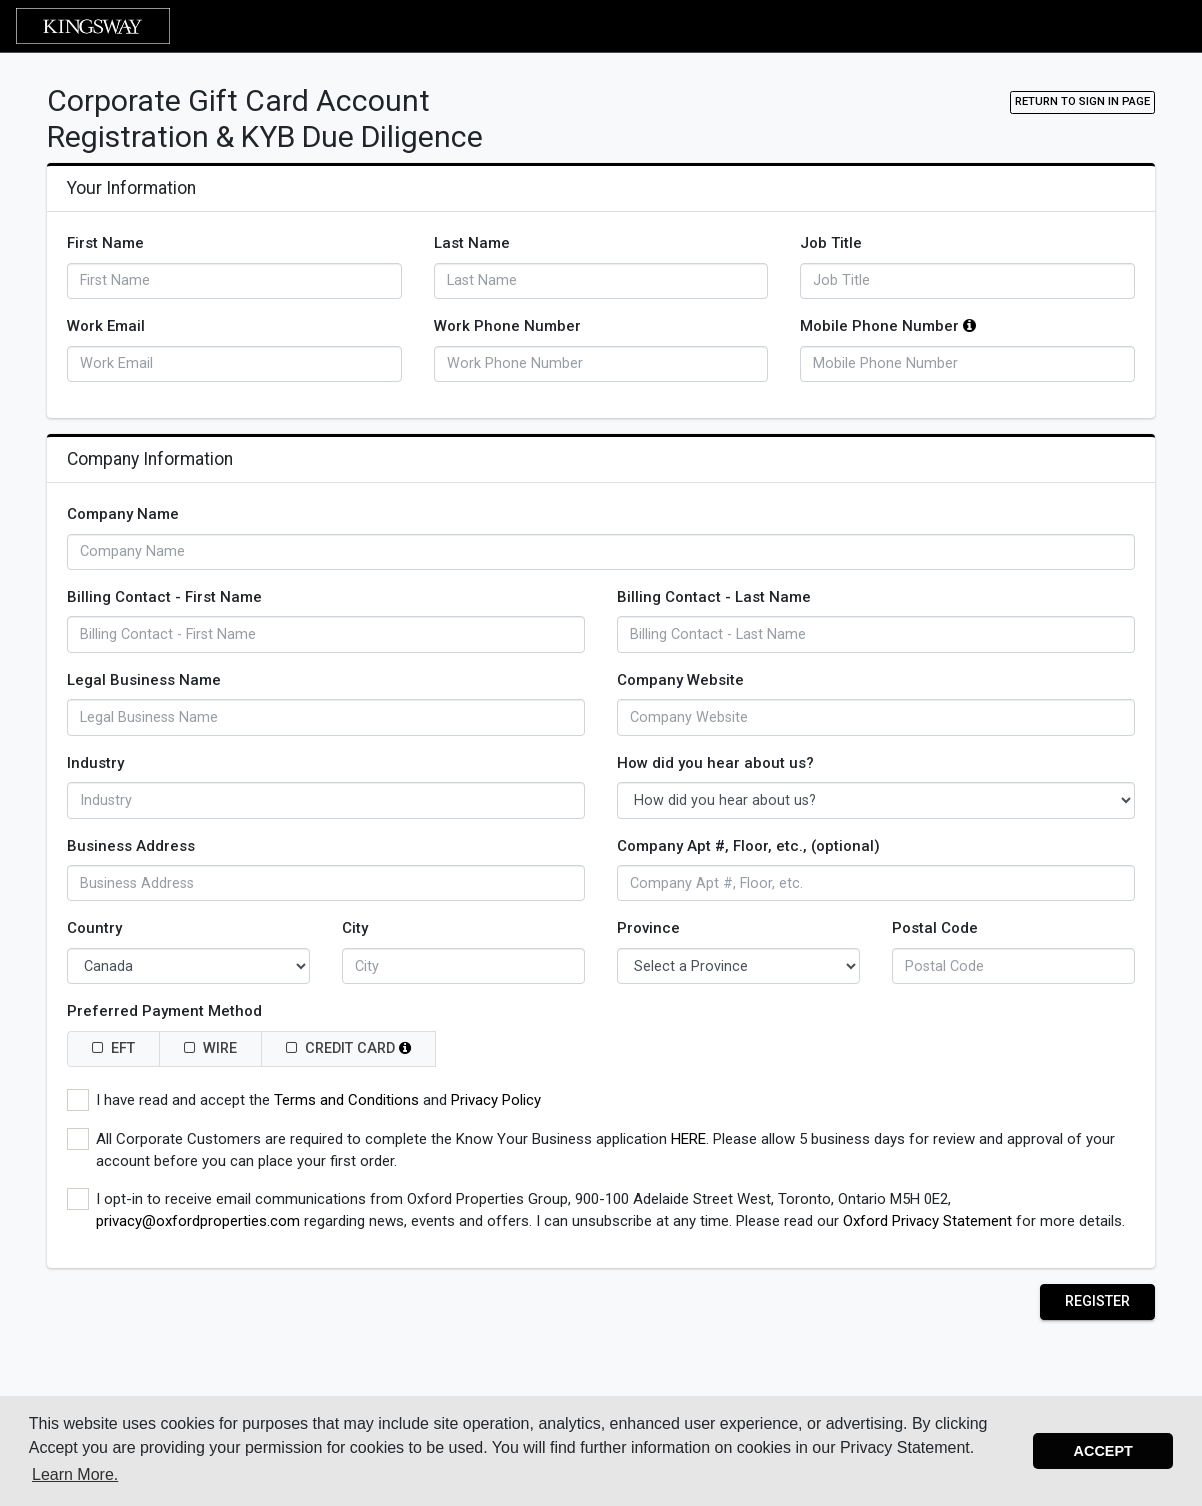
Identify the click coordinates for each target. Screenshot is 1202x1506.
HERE (688, 1139)
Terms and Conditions (346, 1100)
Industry (95, 763)
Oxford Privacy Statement (927, 1221)
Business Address (131, 846)
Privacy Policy (496, 1100)
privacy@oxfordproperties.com (198, 1221)
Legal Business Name (144, 680)
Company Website (680, 680)
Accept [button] (1103, 1451)
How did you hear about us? (715, 763)
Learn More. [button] (75, 1474)
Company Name (123, 514)
